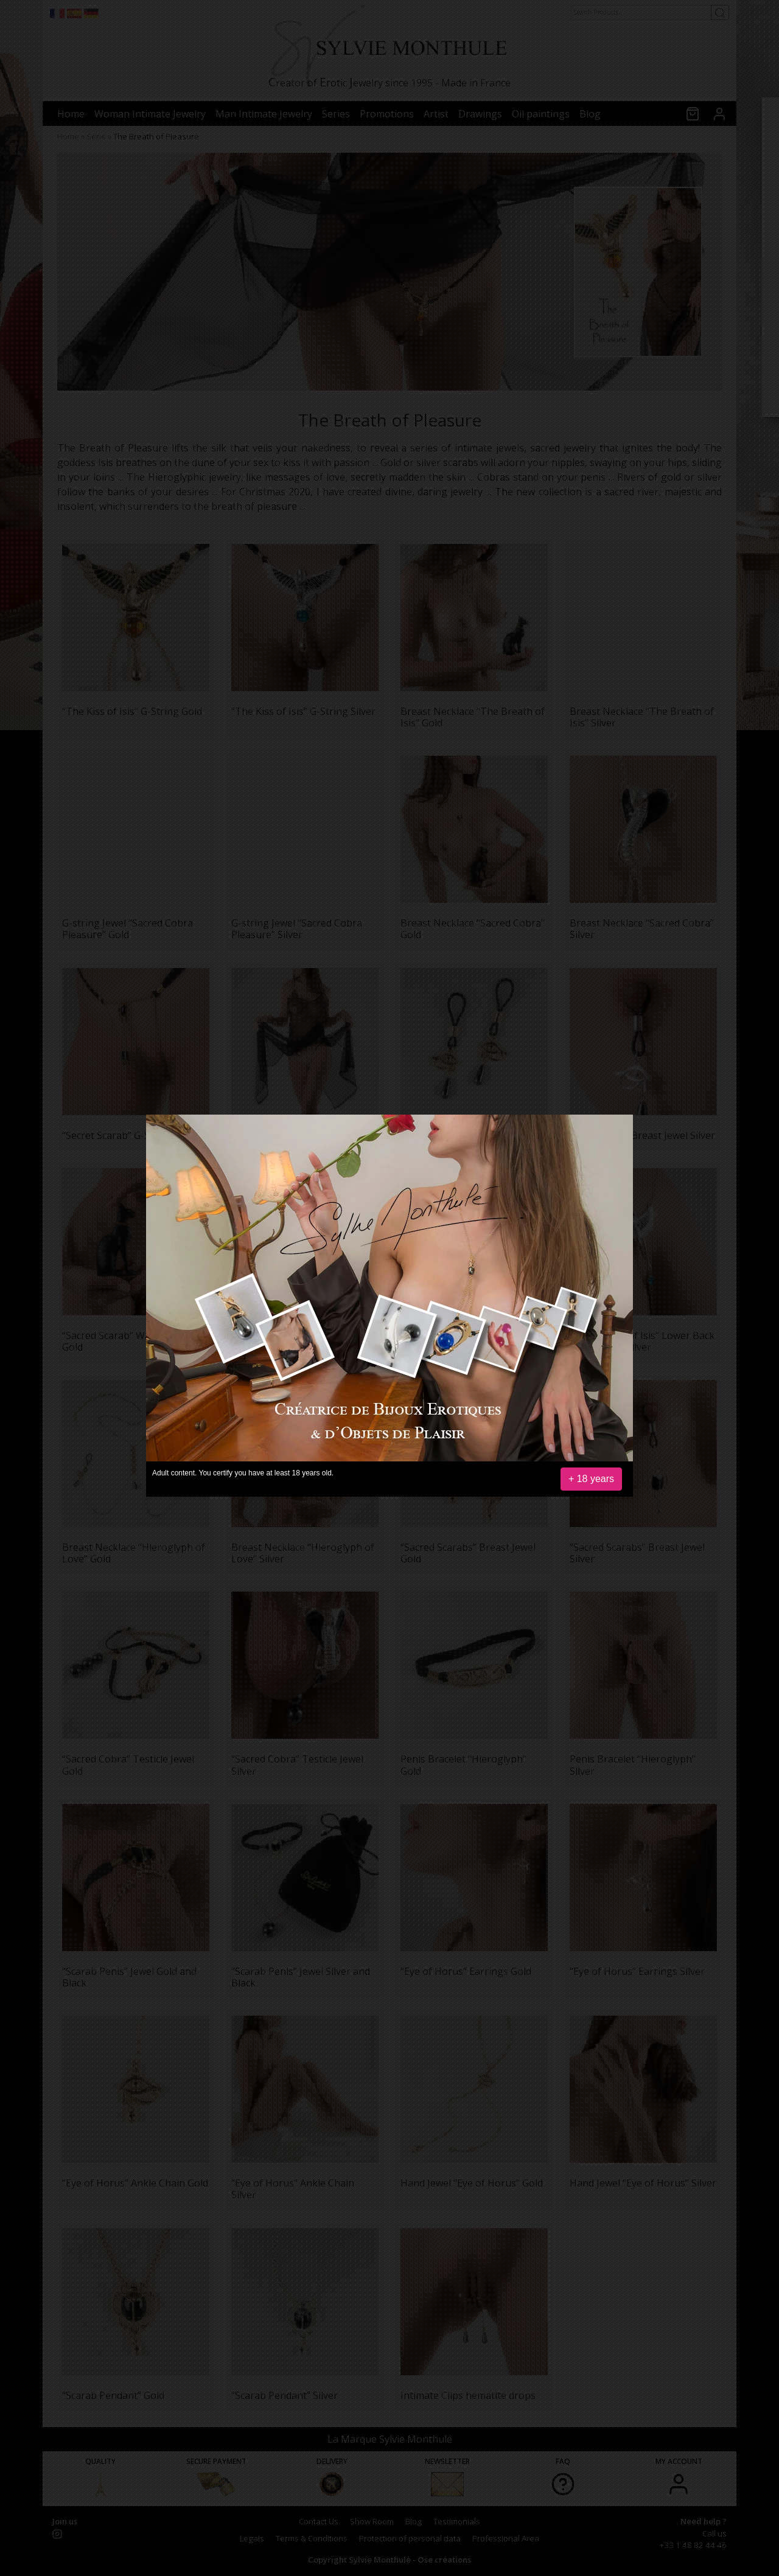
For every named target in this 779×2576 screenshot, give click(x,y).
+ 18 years (591, 1479)
